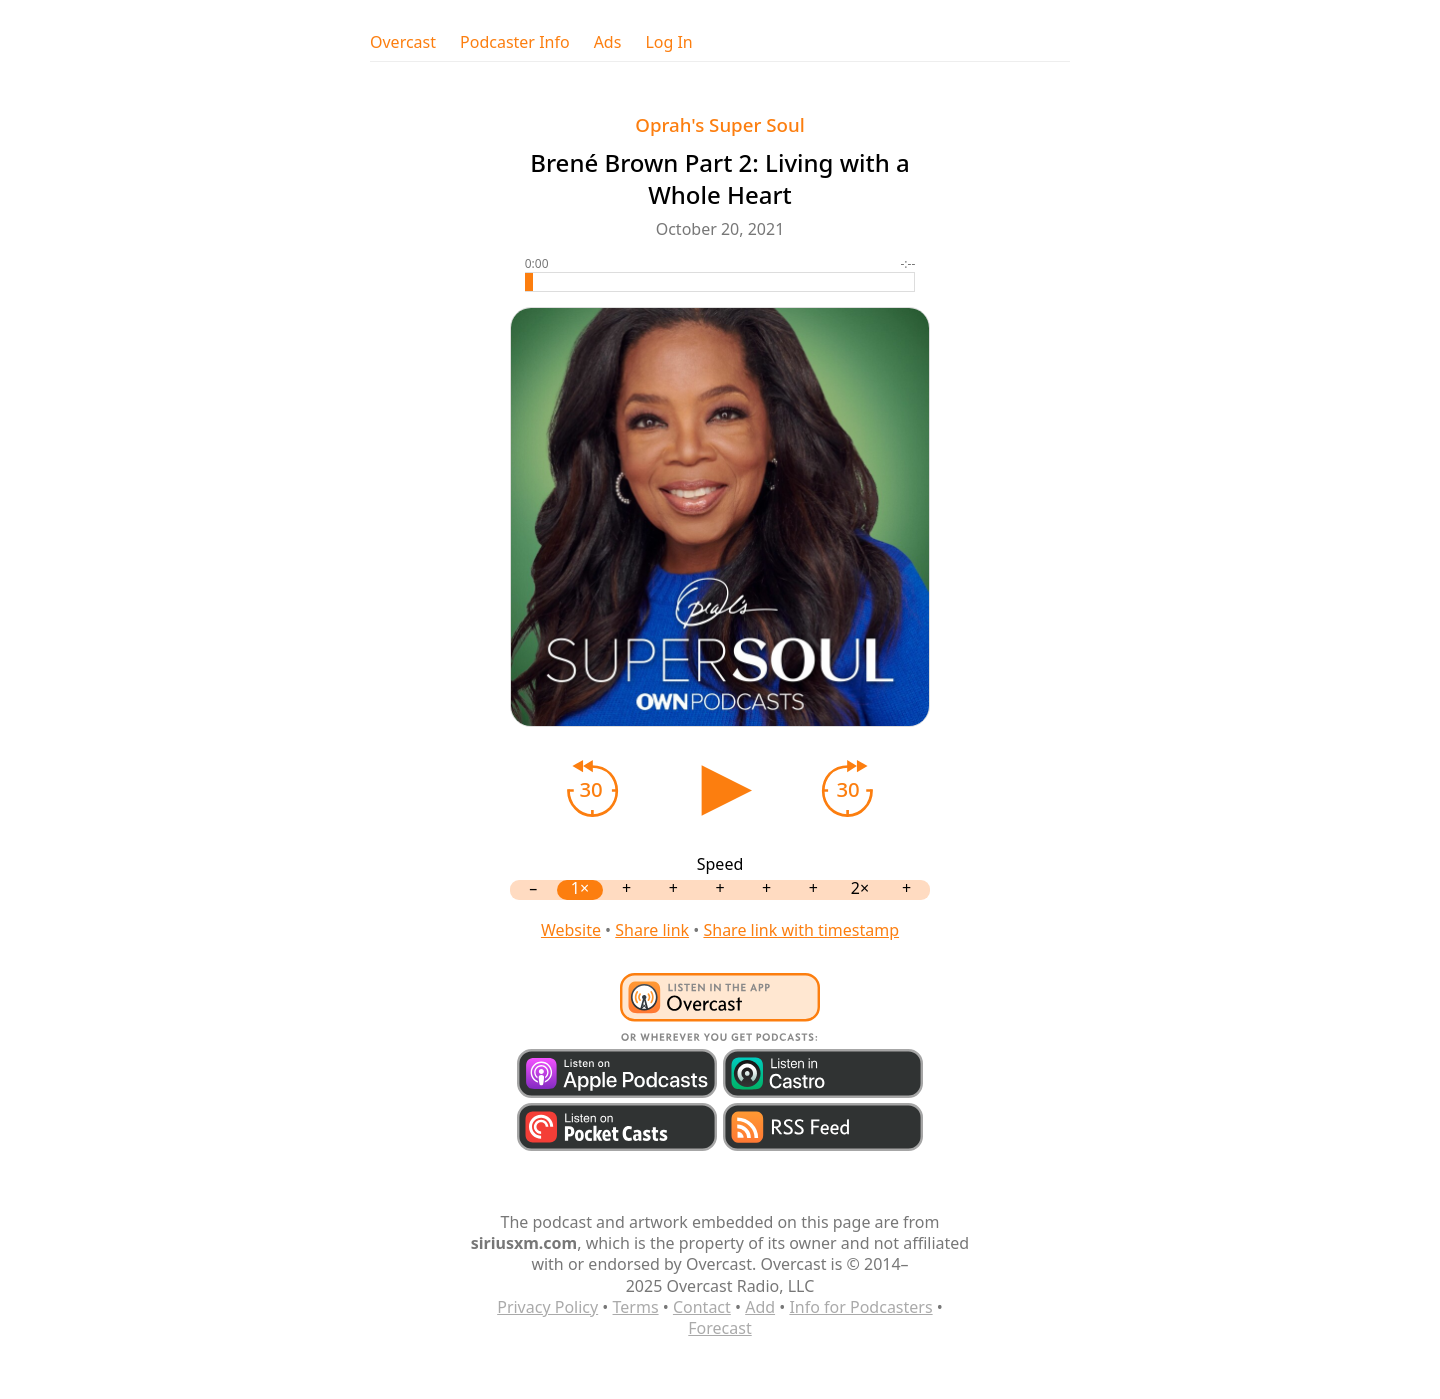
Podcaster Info (515, 42)
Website (571, 930)
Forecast (719, 1328)
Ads (608, 42)
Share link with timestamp (801, 930)
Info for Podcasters (860, 1307)
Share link (652, 930)
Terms (636, 1307)
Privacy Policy (547, 1307)
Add (760, 1307)
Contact (702, 1307)
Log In (668, 42)
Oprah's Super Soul (719, 124)
